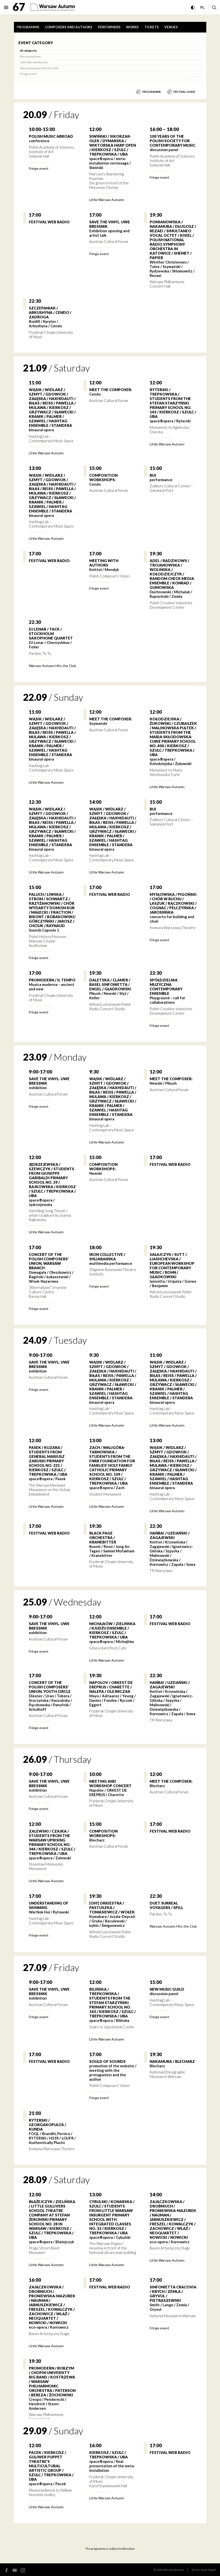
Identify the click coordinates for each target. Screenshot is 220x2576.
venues (171, 27)
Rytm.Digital (208, 2569)
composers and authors (68, 27)
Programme (28, 27)
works (132, 27)
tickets (151, 27)
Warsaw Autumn (173, 2569)
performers (109, 27)
